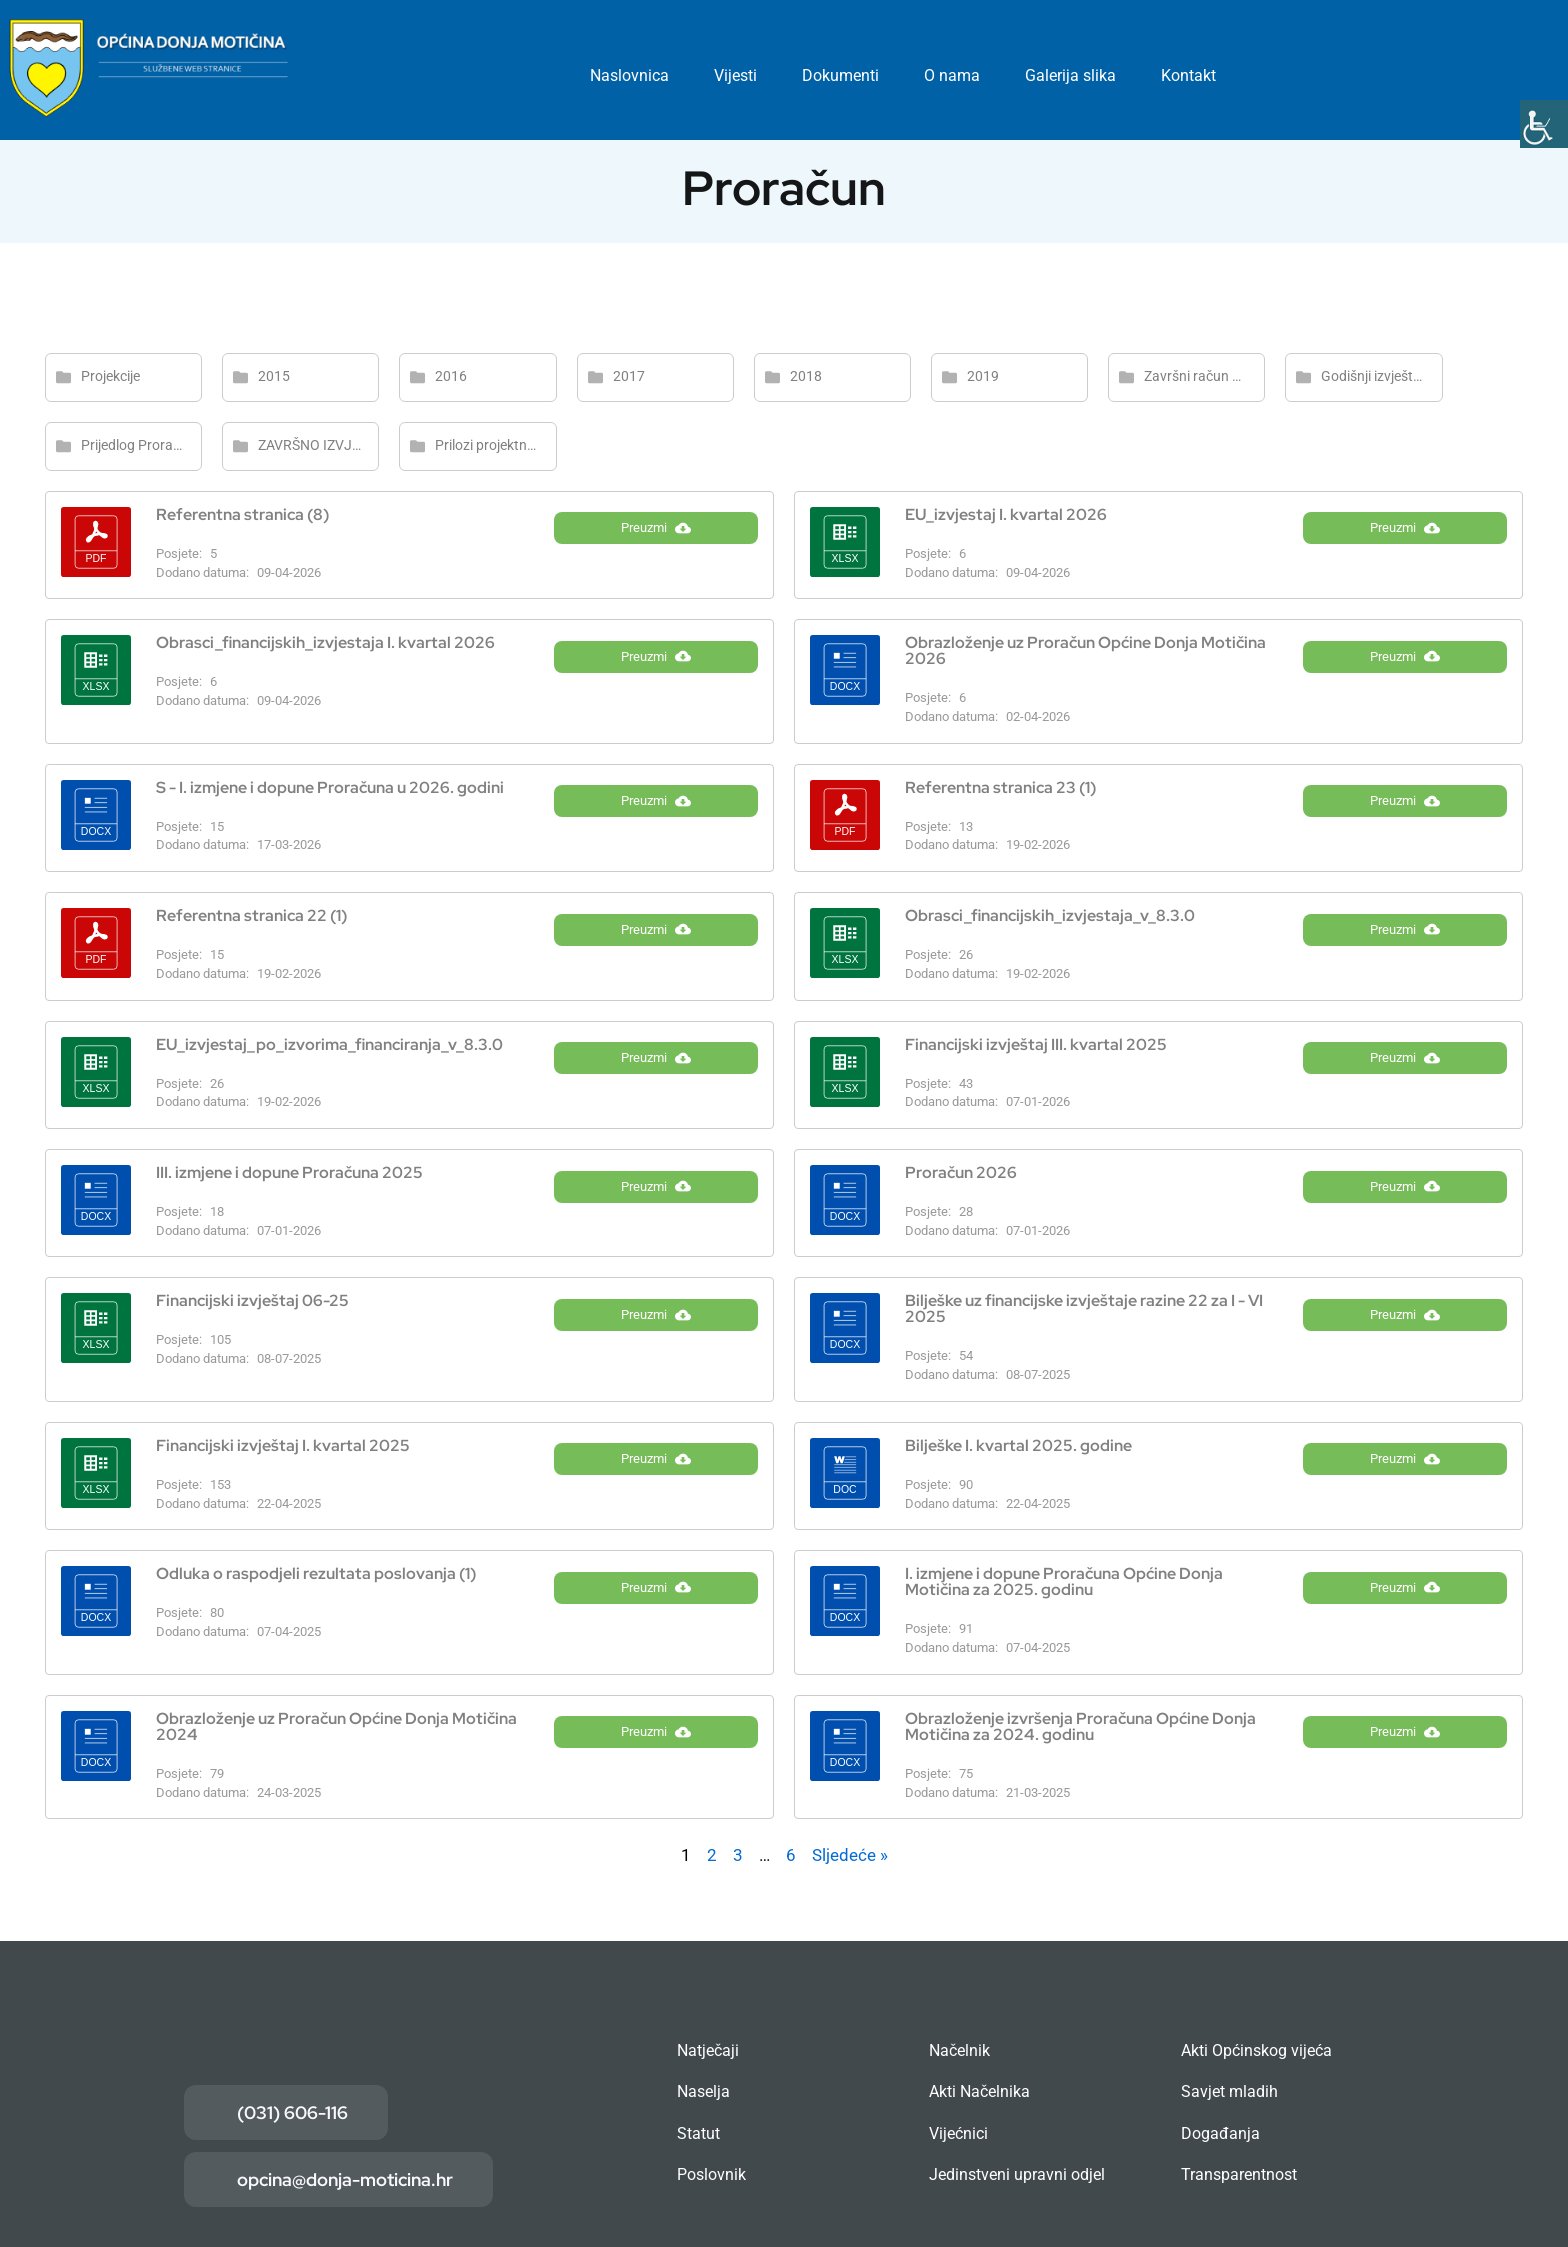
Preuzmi (656, 545)
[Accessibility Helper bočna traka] (1544, 124)
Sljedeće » (850, 1855)
